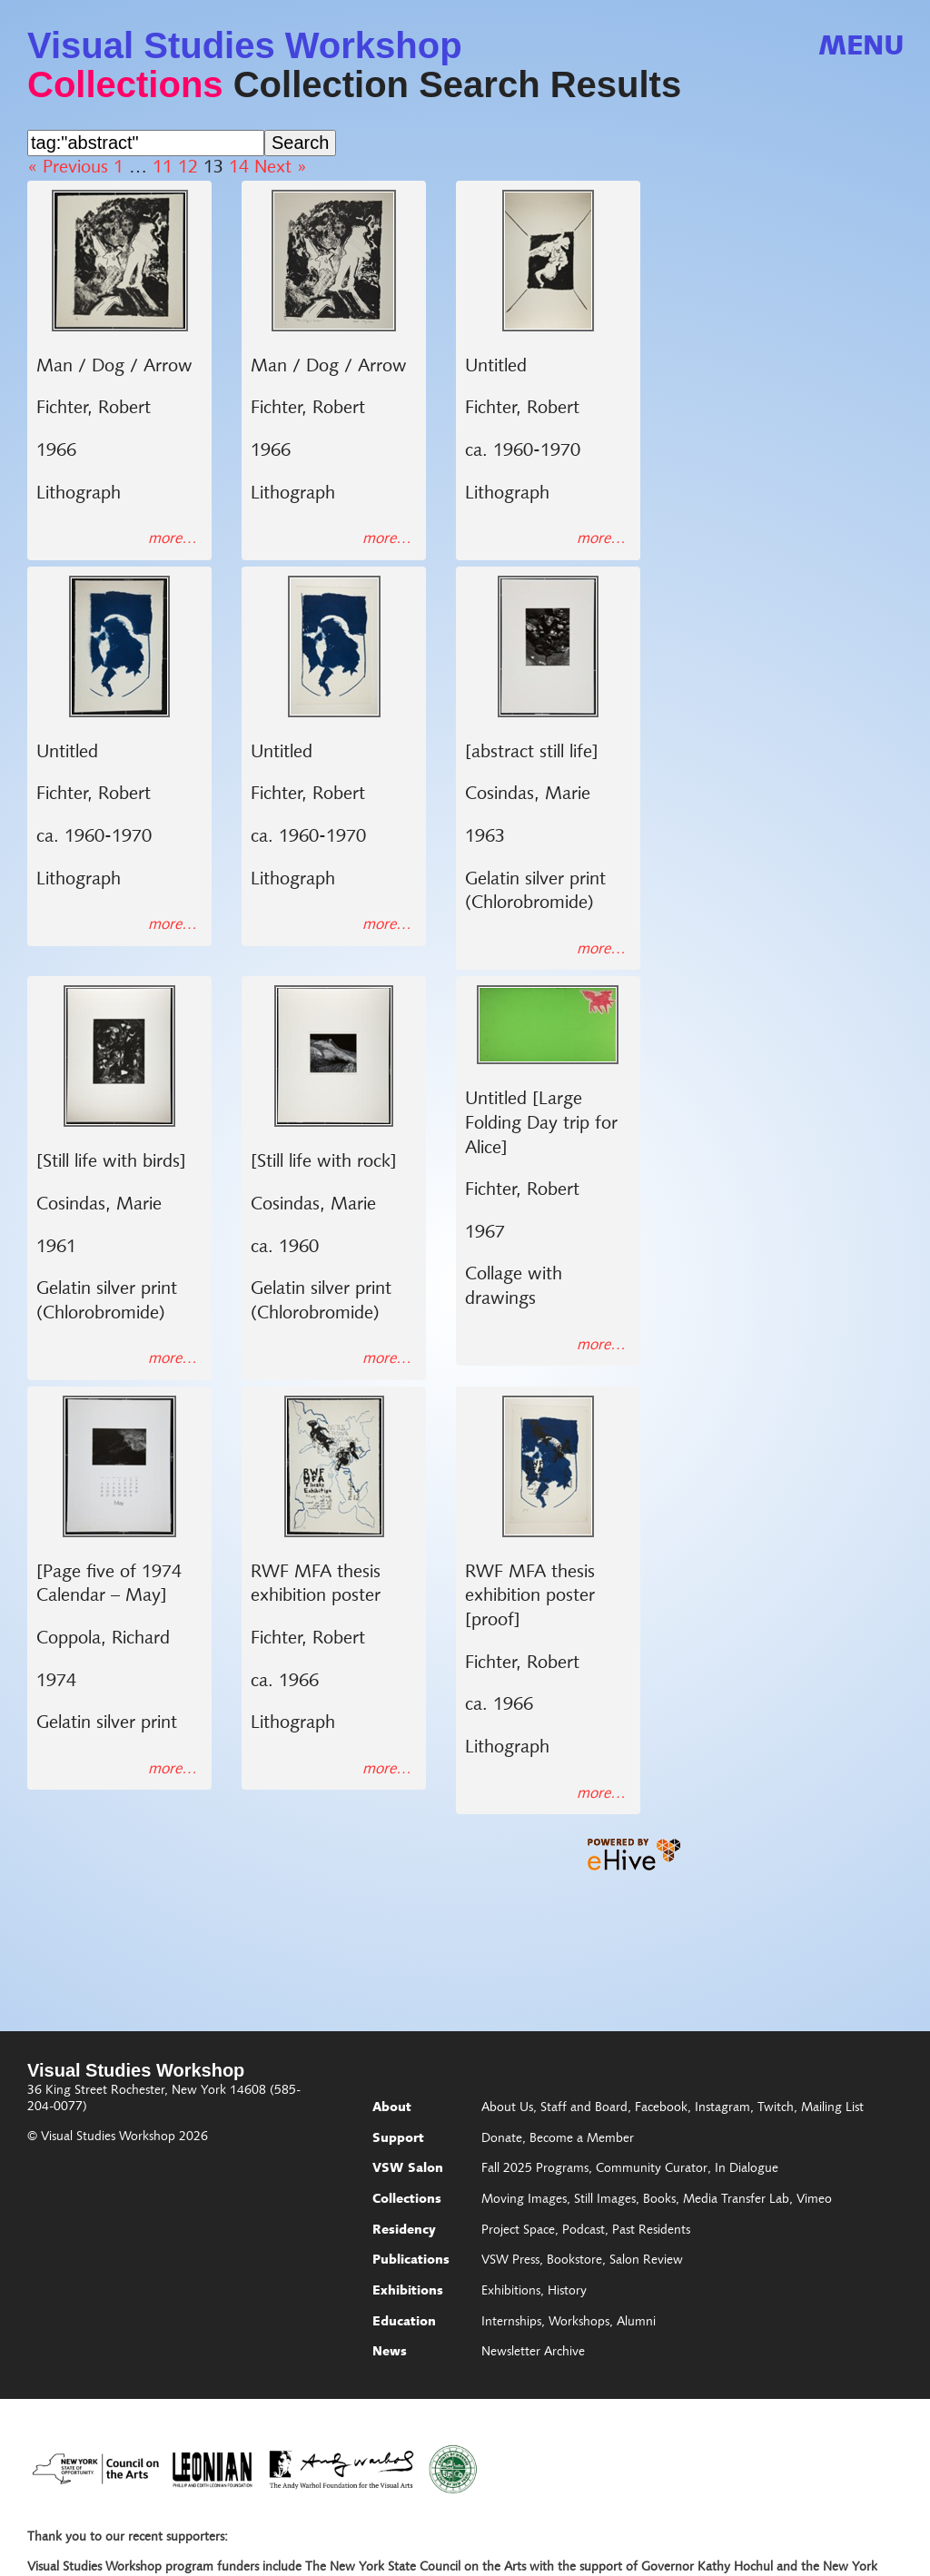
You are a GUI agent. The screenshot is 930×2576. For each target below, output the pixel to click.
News (389, 2352)
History (567, 2291)
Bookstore (574, 2261)
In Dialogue (746, 2169)
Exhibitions (407, 2291)
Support (398, 2139)
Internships (511, 2322)
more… (172, 539)
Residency (404, 2231)
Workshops (579, 2322)
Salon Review (646, 2261)
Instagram (722, 2108)
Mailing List (832, 2108)
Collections (125, 84)
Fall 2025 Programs (535, 2169)
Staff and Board (584, 2108)
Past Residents (651, 2231)
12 (188, 168)
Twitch (775, 2108)
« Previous (67, 168)
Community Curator (651, 2169)
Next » (280, 168)
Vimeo (814, 2200)
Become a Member (581, 2139)
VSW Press (510, 2261)
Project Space (518, 2231)
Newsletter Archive (533, 2352)
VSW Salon (407, 2169)
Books (659, 2200)
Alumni (636, 2322)
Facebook (661, 2108)
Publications (411, 2261)
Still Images (605, 2200)
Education (404, 2322)
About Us (507, 2108)
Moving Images (524, 2200)
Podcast (583, 2231)
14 (239, 168)
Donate (501, 2139)
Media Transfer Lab (736, 2200)
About (391, 2108)
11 (163, 168)
